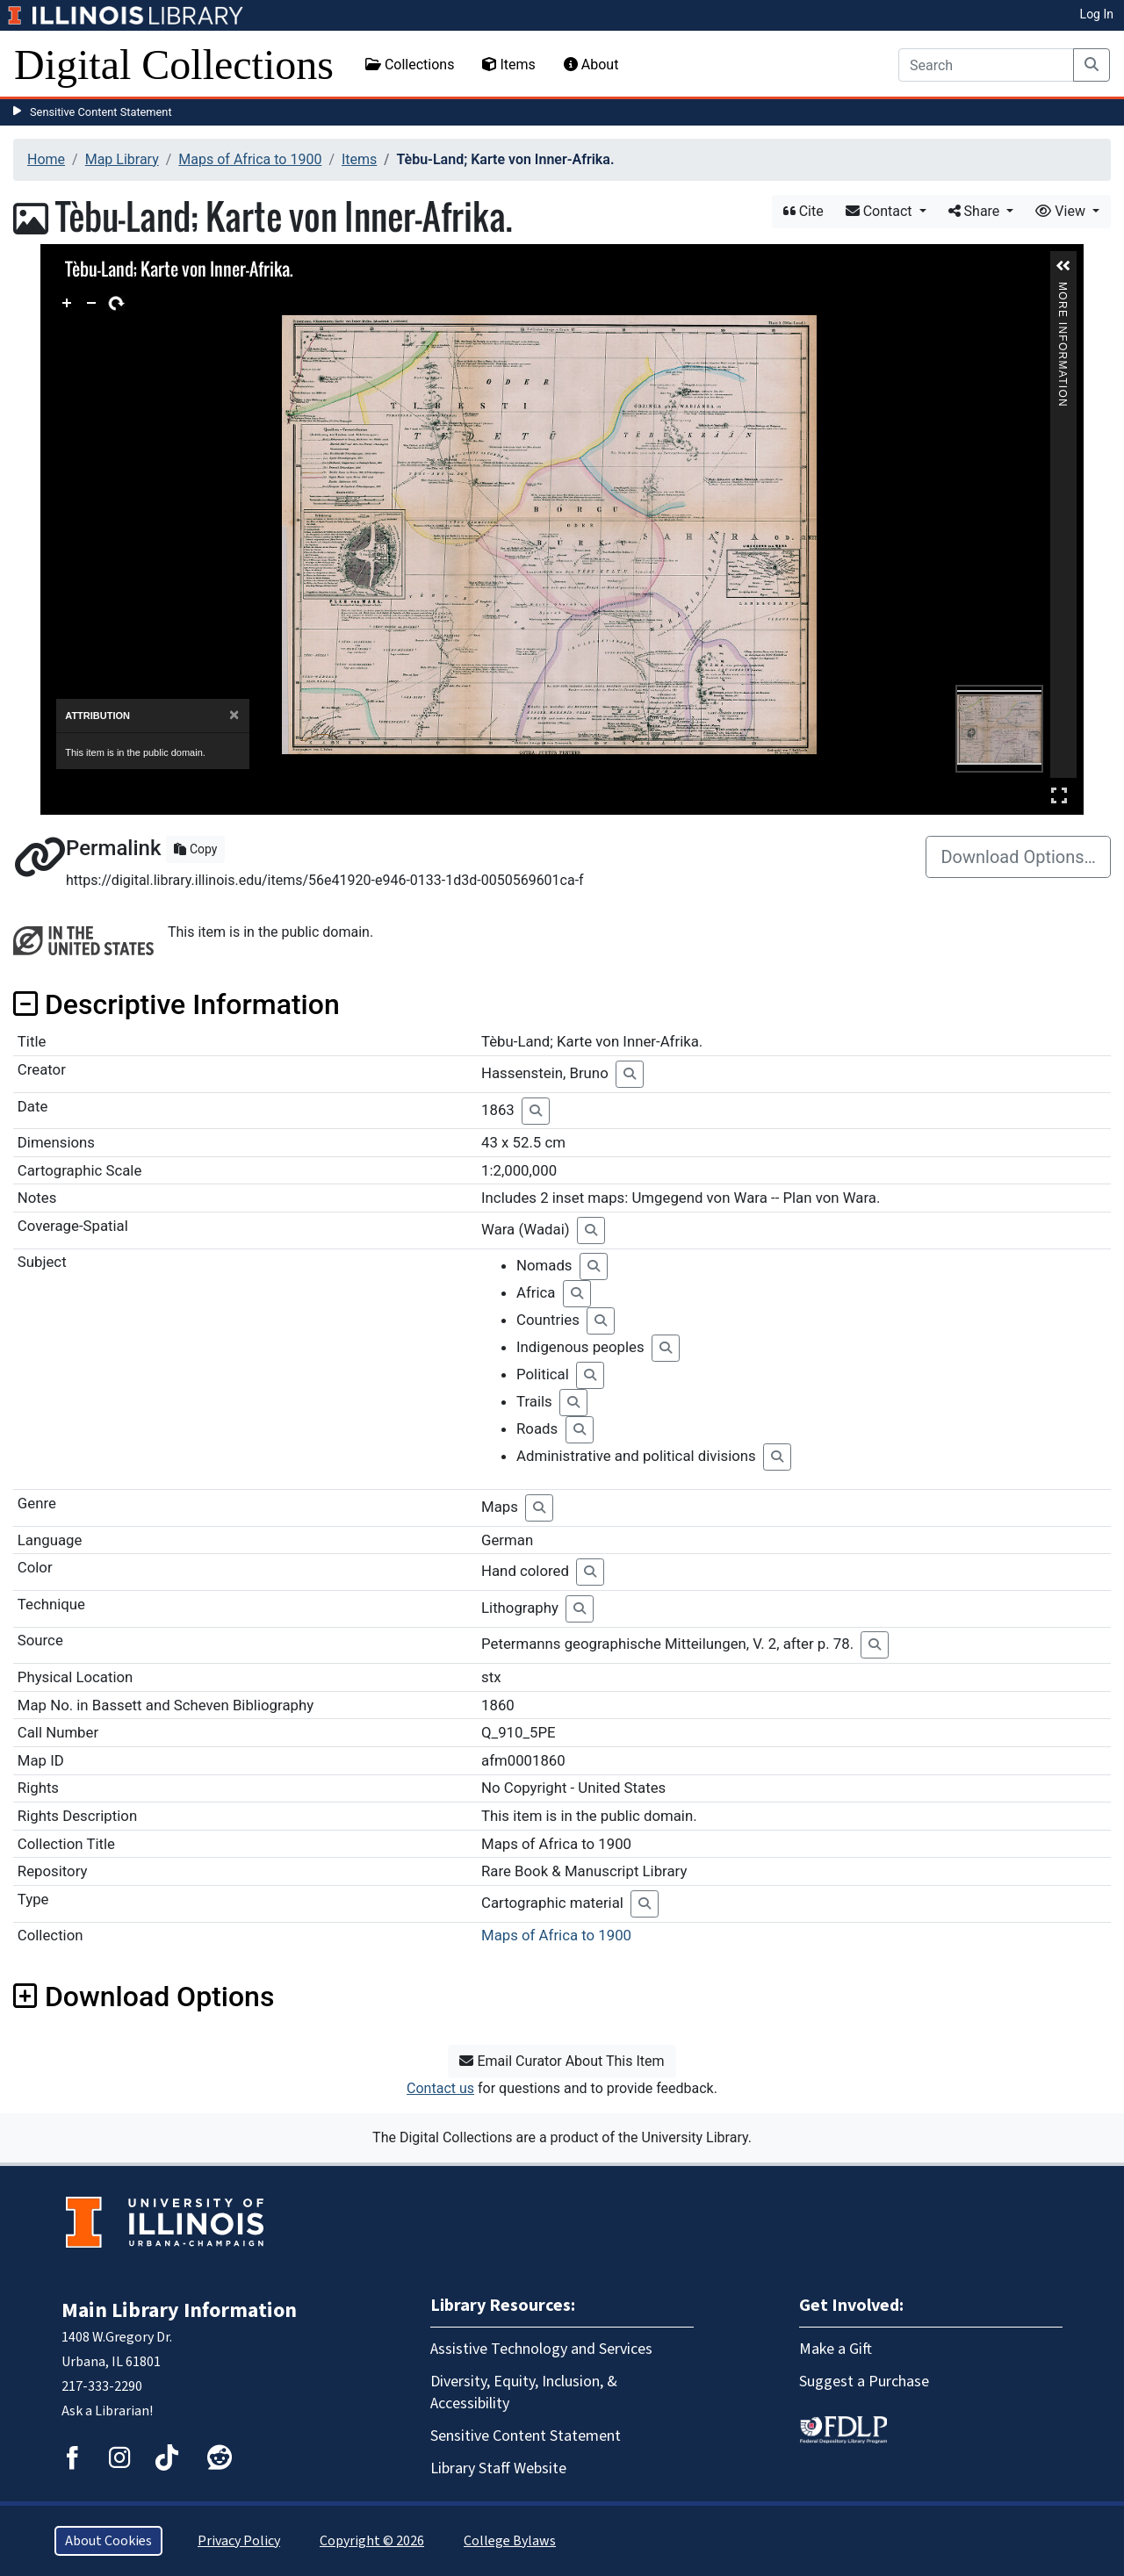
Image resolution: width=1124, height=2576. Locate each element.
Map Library (122, 159)
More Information (1062, 289)
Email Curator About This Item (561, 2061)
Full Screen (1059, 795)
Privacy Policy (239, 2541)
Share (976, 211)
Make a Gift (835, 2349)
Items (508, 64)
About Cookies (108, 2541)
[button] (1063, 266)
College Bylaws (510, 2541)
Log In (1096, 14)
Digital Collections (174, 64)
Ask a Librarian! (107, 2411)
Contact (881, 211)
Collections (410, 64)
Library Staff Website (498, 2468)
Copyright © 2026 (372, 2541)
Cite (803, 211)
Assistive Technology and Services (541, 2349)
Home (46, 159)
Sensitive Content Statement (101, 112)
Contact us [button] (440, 2088)
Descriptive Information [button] (176, 1004)
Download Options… (1018, 856)
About (591, 64)
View (1062, 211)
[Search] (986, 65)
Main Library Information (179, 2310)
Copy (195, 849)
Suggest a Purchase (864, 2382)
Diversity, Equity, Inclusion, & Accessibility (523, 2392)
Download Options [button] (143, 1996)
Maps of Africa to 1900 (249, 159)
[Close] (234, 715)
